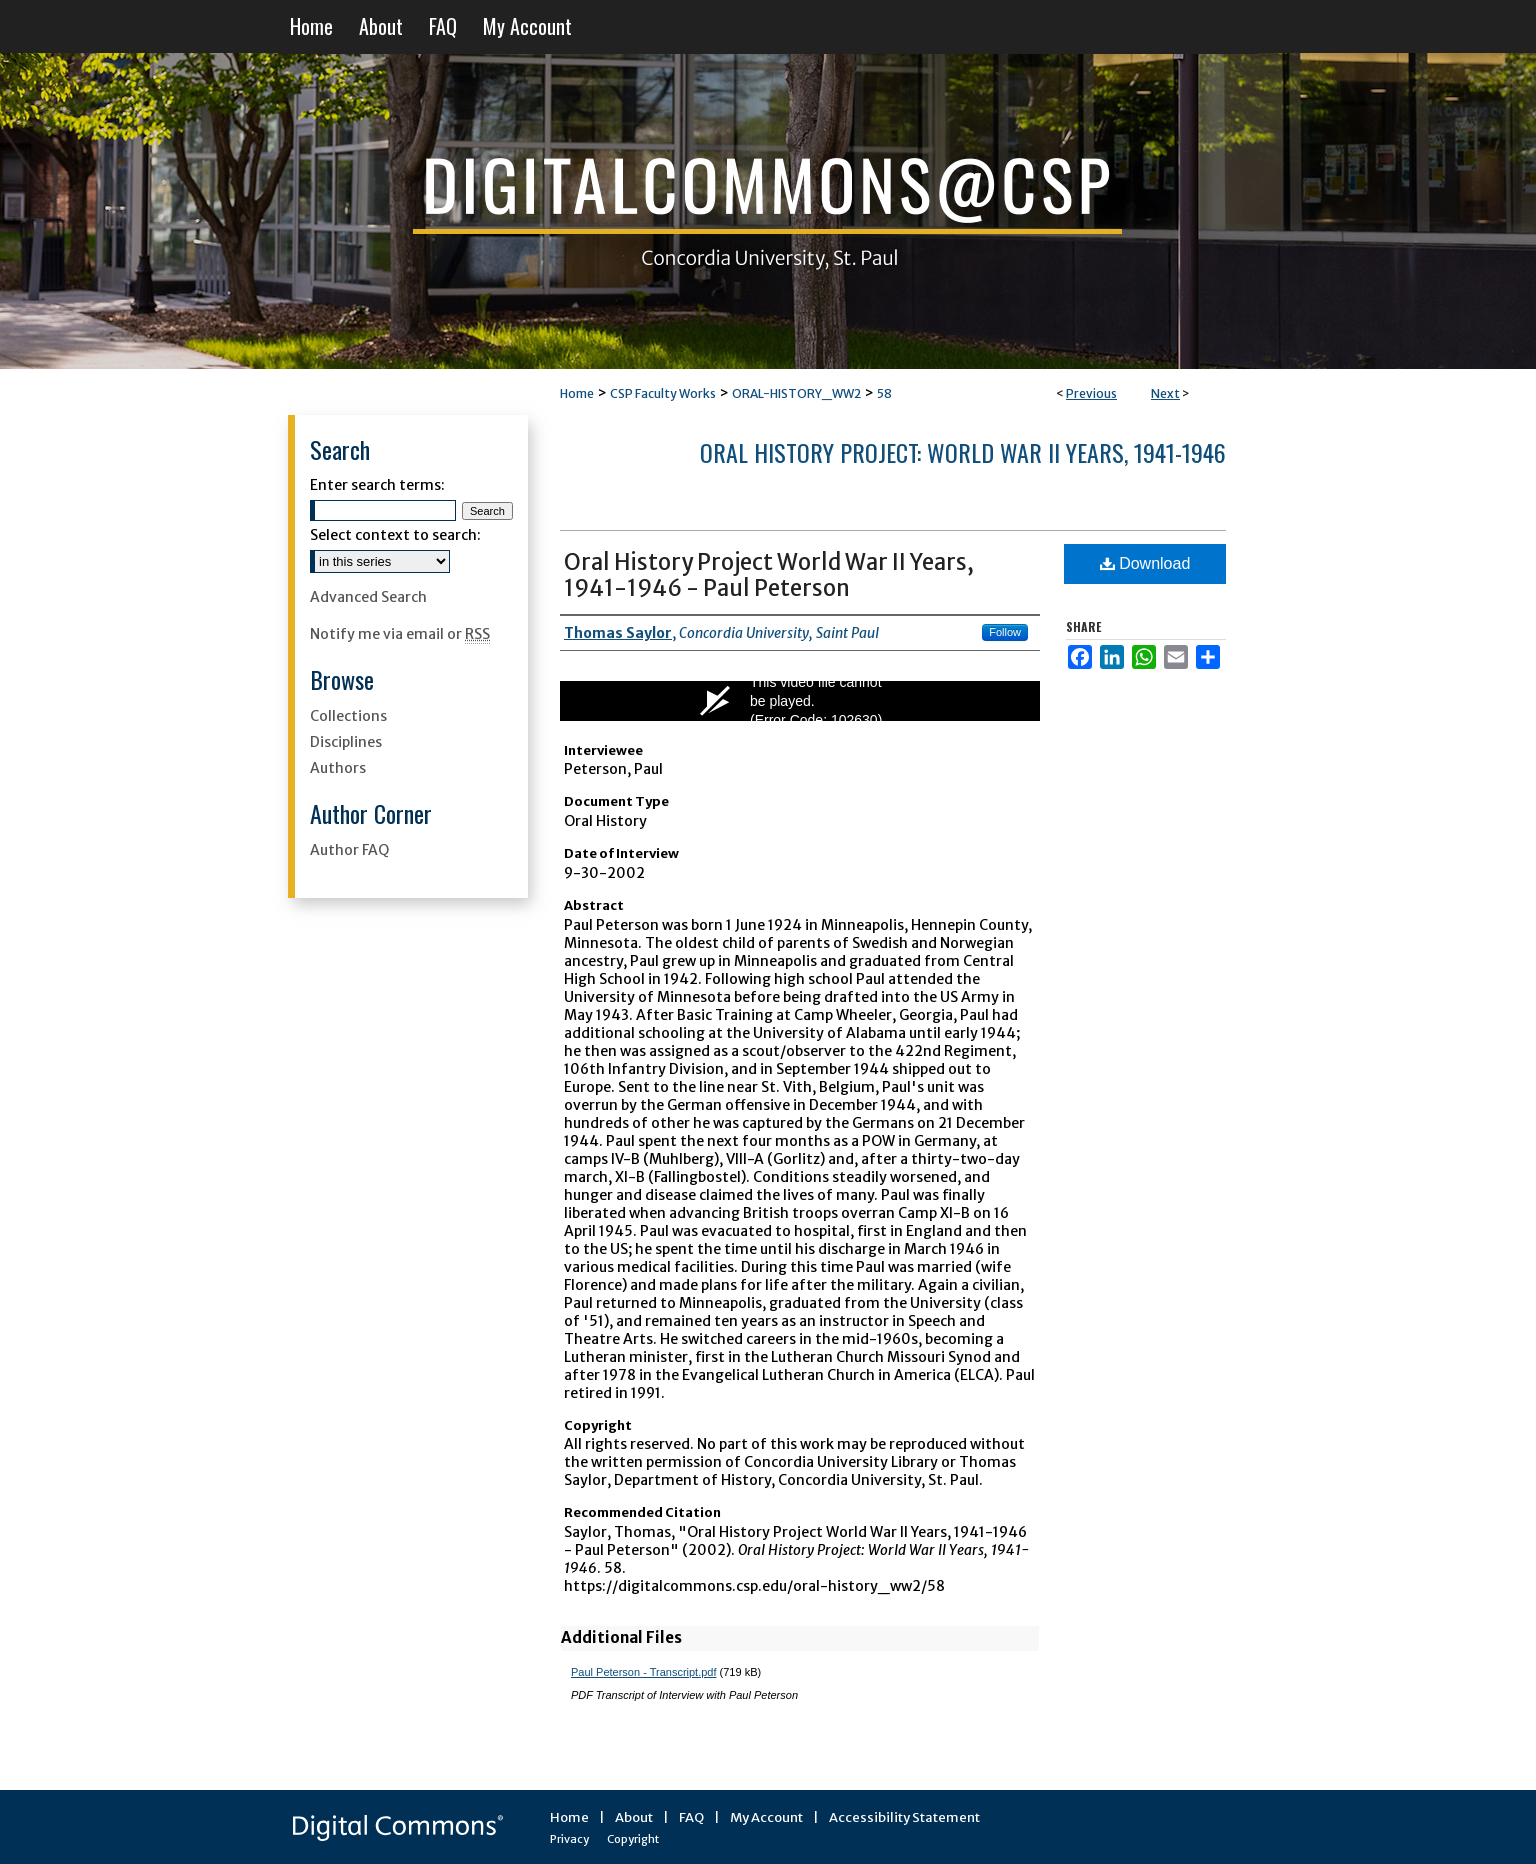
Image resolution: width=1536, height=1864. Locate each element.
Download (1145, 563)
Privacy (569, 1839)
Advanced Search (368, 597)
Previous (1091, 393)
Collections (348, 716)
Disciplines (346, 742)
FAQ (691, 1817)
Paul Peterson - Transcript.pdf (644, 1672)
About (634, 1817)
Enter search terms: (377, 485)
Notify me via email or (400, 634)
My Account (766, 1817)
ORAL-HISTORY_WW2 (796, 393)
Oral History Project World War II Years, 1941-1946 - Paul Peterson (769, 575)
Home (577, 393)
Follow (1005, 632)
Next (1165, 393)
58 (884, 393)
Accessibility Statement (904, 1817)
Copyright (633, 1839)
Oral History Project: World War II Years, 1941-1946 (963, 452)
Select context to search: (395, 535)
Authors (338, 768)
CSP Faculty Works (663, 393)
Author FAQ (349, 850)
